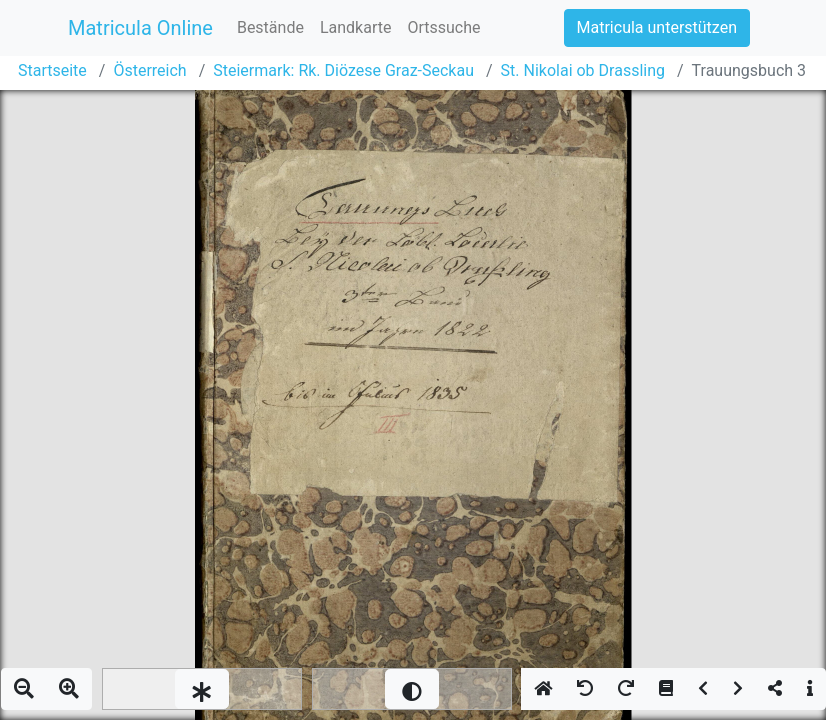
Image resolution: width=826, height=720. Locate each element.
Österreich (149, 70)
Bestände (270, 27)
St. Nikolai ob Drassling (583, 70)
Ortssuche (443, 27)
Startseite (52, 70)
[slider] (202, 689)
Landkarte (356, 27)
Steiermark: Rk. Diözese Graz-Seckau (343, 70)
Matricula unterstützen (657, 27)
